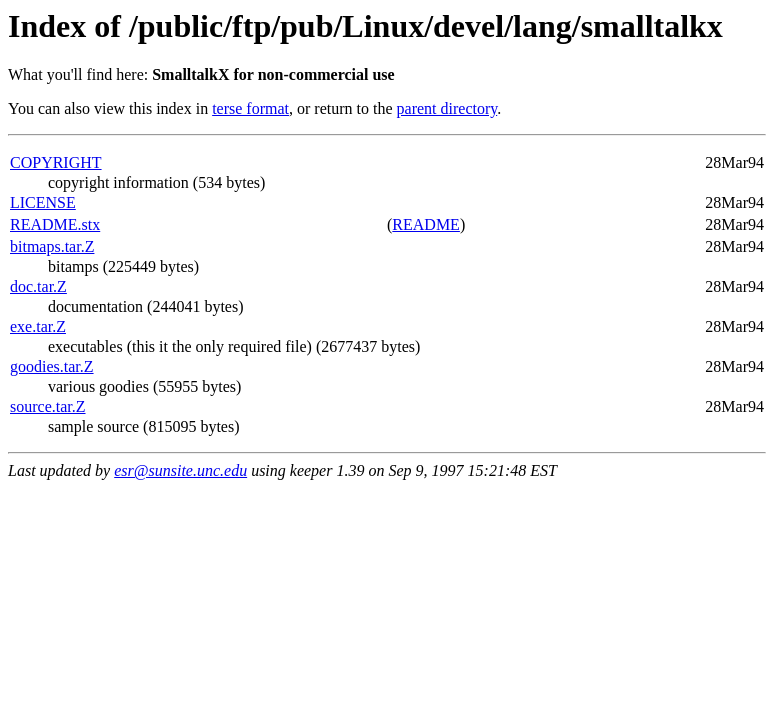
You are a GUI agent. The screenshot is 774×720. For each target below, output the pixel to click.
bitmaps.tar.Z (52, 246)
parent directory (447, 108)
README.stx (55, 224)
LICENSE (43, 202)
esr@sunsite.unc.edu (180, 470)
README (426, 224)
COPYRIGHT (56, 162)
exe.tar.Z (38, 326)
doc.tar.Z (38, 286)
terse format (250, 108)
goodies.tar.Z (52, 366)
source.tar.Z (48, 406)
